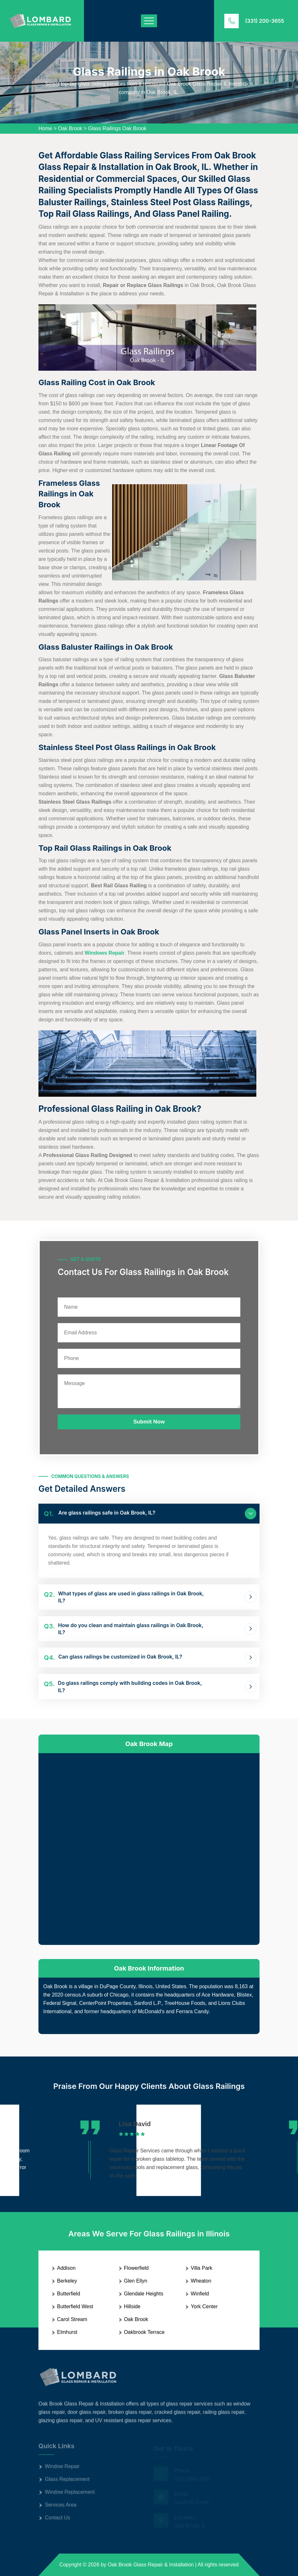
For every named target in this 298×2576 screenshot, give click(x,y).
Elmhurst (67, 2332)
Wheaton (201, 2281)
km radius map (149, 1848)
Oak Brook (70, 128)
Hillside (132, 2306)
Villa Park (201, 2268)
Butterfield (68, 2293)
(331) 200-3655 (264, 21)
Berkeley (67, 2281)
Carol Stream (72, 2319)
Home (45, 128)
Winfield (200, 2293)
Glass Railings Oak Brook (117, 128)
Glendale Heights (143, 2293)
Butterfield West (75, 2306)
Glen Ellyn (135, 2281)
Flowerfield (136, 2268)
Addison (66, 2268)
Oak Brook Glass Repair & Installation (151, 2564)
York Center (204, 2306)
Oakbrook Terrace (144, 2332)
